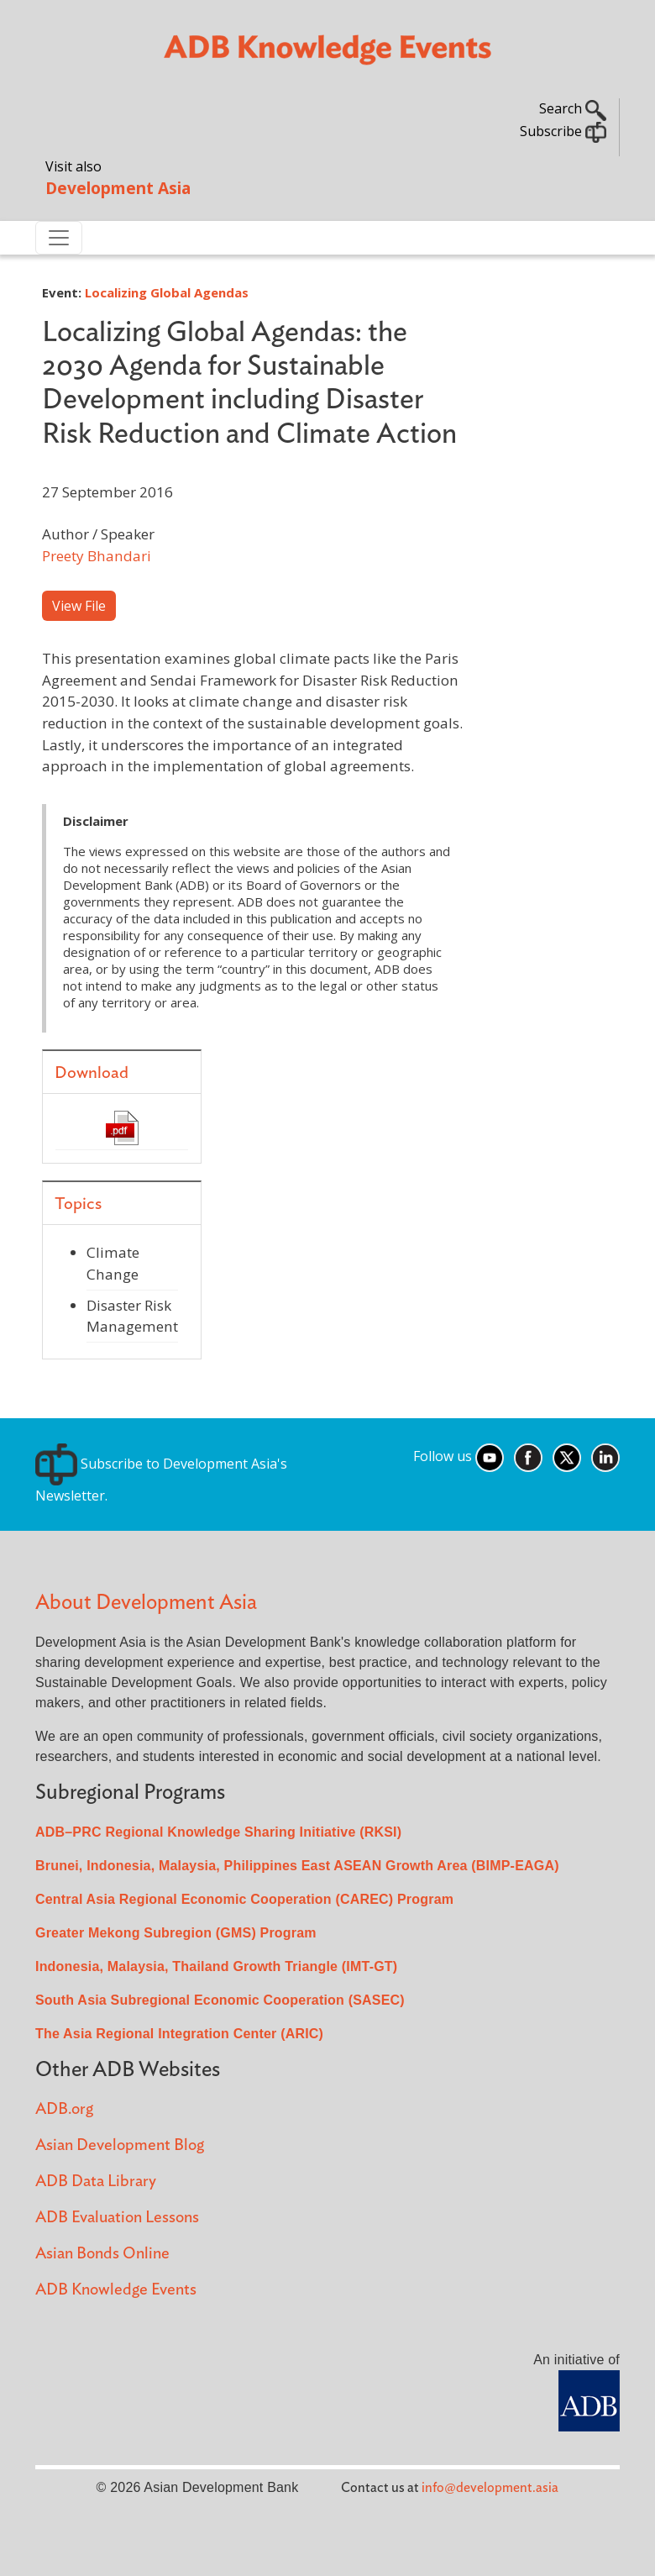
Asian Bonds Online (102, 2254)
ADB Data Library (95, 2182)
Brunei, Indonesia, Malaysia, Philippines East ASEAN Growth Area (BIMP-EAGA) (297, 1865)
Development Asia (118, 187)
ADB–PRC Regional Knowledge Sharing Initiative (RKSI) (218, 1832)
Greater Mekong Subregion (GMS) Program (176, 1933)
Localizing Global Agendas (167, 292)
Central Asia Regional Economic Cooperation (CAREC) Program (244, 1899)
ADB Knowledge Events (115, 2290)
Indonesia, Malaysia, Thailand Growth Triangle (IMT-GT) (216, 1966)
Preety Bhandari (96, 555)
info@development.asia (490, 2488)
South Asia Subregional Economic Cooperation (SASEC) (220, 2000)
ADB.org (64, 2109)
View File (79, 606)
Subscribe (563, 131)
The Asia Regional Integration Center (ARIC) (179, 2034)
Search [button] (572, 108)
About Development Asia (146, 1602)
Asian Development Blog (119, 2145)
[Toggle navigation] (58, 238)
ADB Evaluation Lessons (117, 2218)
